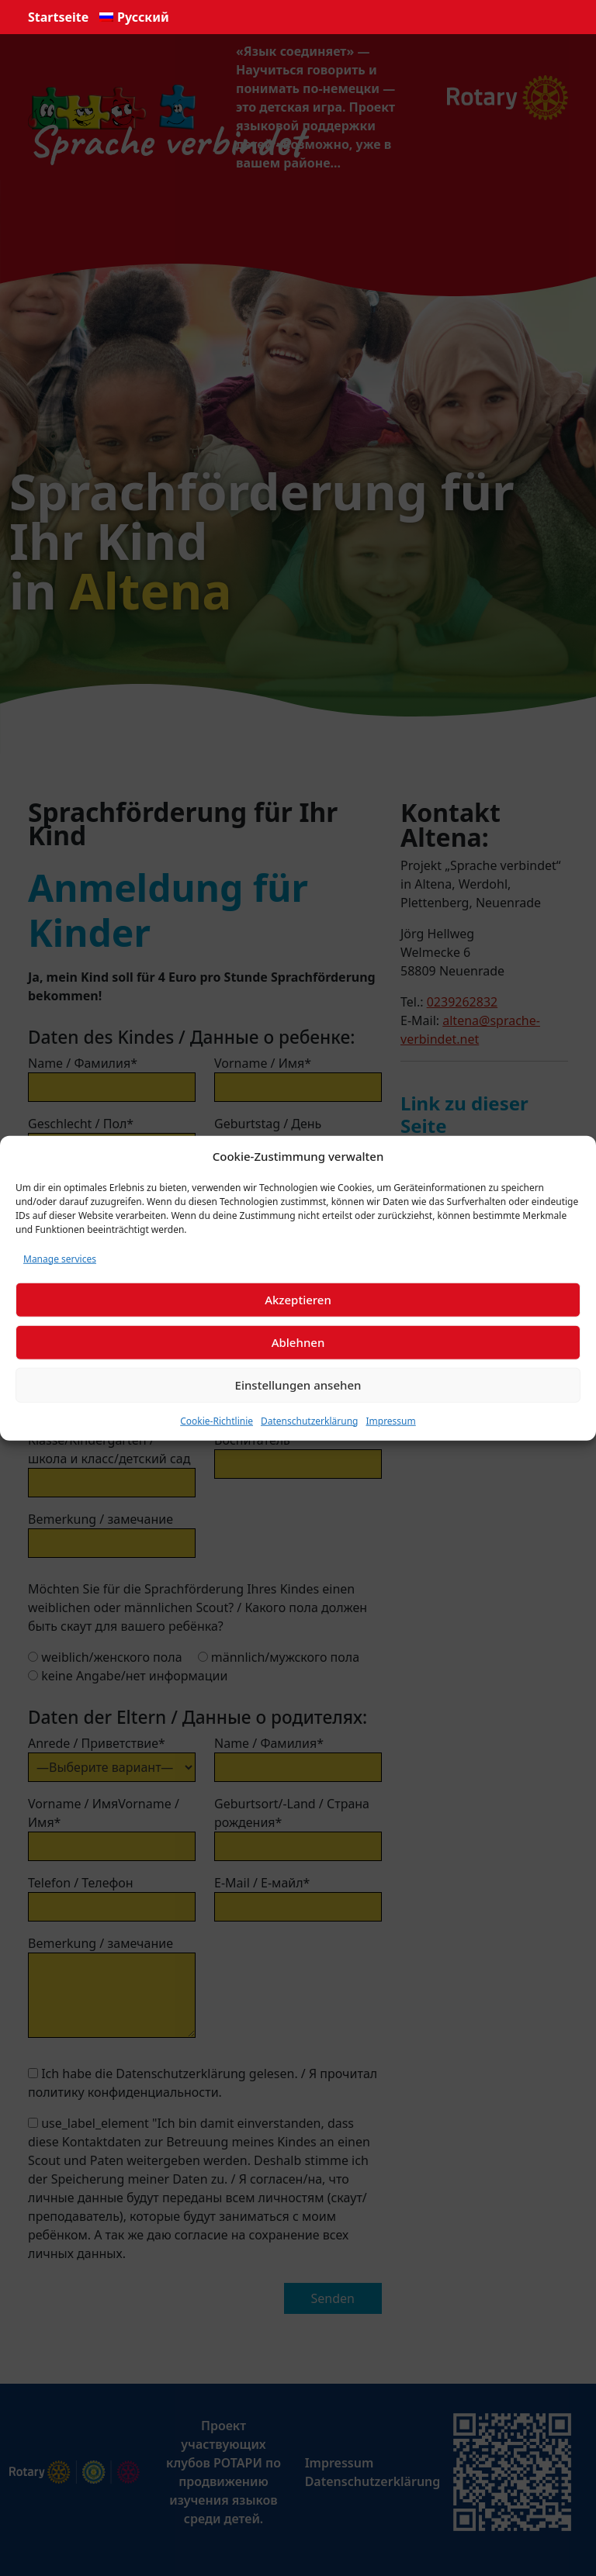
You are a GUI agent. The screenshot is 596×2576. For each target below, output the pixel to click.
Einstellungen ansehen (298, 1385)
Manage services (59, 1258)
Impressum (390, 1420)
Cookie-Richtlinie (216, 1420)
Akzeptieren (298, 1299)
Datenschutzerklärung (309, 1420)
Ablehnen (298, 1342)
